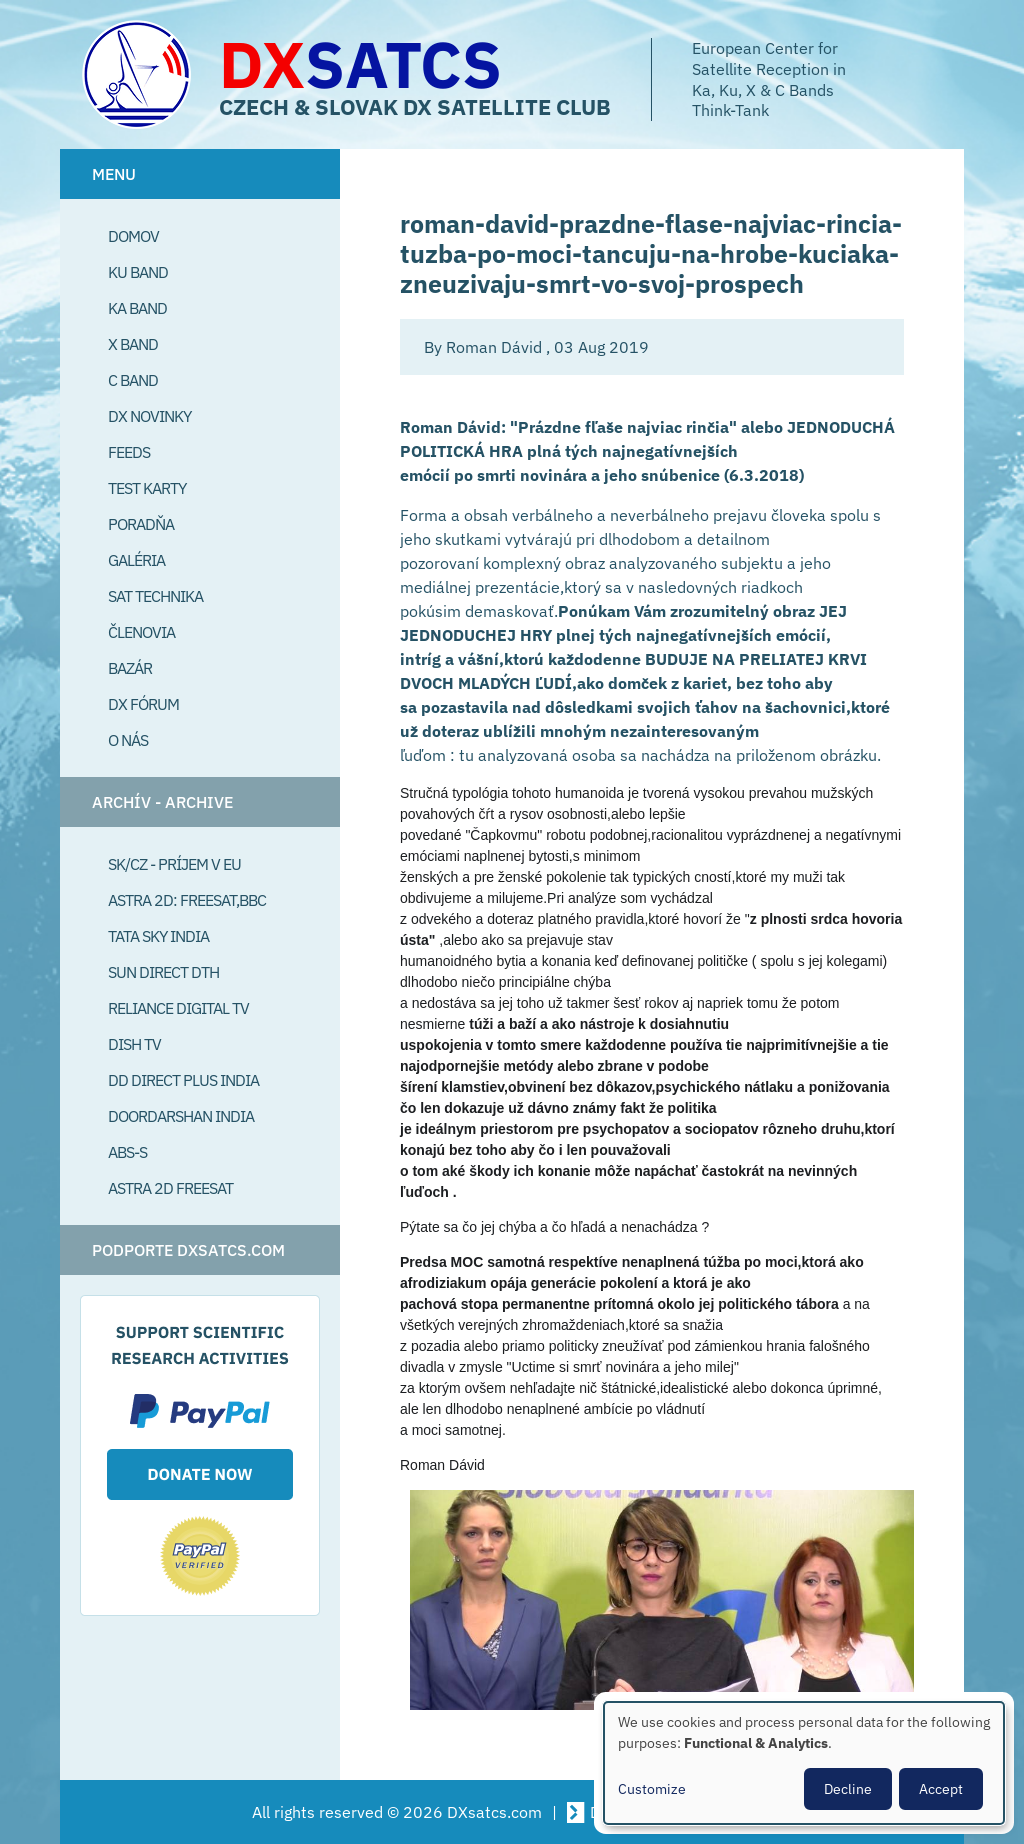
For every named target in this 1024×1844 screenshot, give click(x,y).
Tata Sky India (158, 936)
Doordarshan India (181, 1116)
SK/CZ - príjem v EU (174, 864)
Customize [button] (652, 1789)
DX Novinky (149, 416)
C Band (133, 380)
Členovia (141, 632)
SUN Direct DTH (163, 972)
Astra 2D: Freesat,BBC (187, 900)
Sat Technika (155, 596)
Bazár (130, 668)
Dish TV (134, 1044)
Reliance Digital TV (178, 1008)
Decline (848, 1789)
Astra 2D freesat (170, 1188)
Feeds (129, 452)
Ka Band (137, 308)
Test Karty (147, 488)
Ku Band (138, 272)
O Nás (128, 740)
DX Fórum (143, 704)
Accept (941, 1789)
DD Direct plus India (183, 1080)
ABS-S (127, 1152)
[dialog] (804, 1763)
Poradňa (141, 524)
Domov (133, 236)
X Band (133, 344)
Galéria (136, 560)
